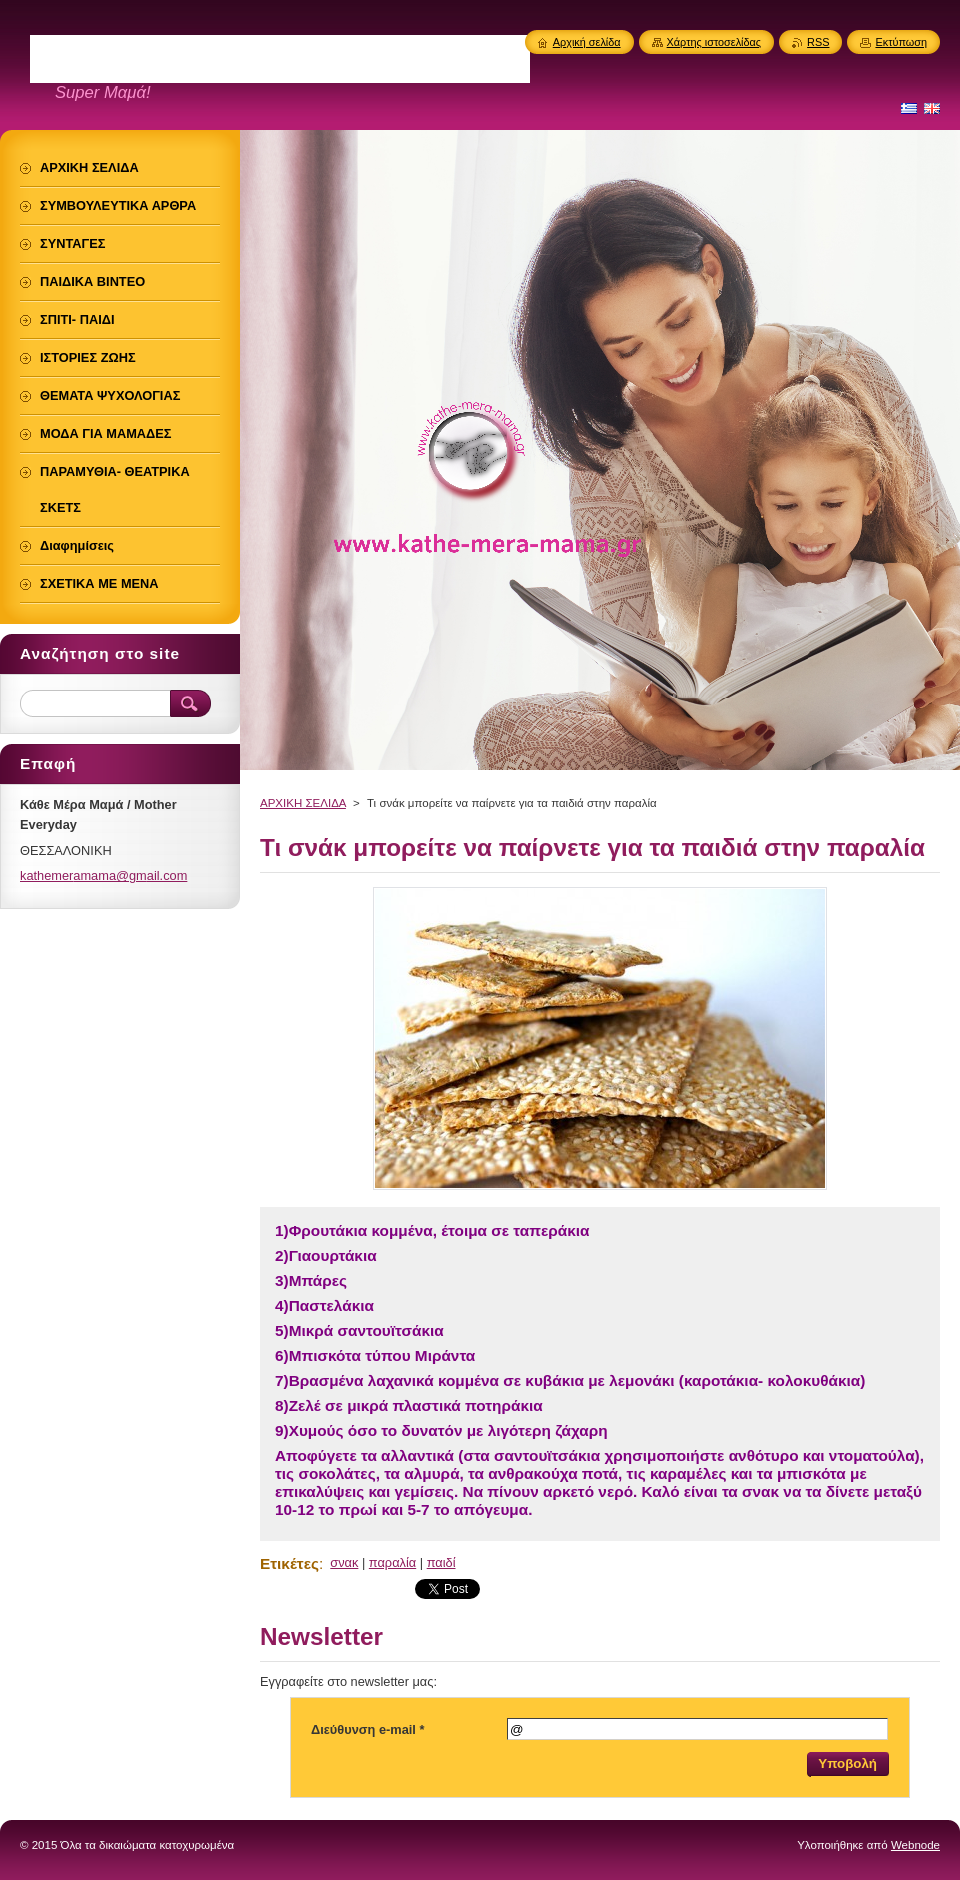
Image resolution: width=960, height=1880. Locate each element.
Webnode (915, 1845)
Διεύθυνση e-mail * (367, 1729)
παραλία (392, 1562)
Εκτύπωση (901, 42)
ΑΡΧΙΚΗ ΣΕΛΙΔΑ (303, 803)
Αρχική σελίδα (587, 42)
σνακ (344, 1562)
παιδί (441, 1562)
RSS (818, 42)
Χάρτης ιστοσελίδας (714, 42)
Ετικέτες (289, 1563)
